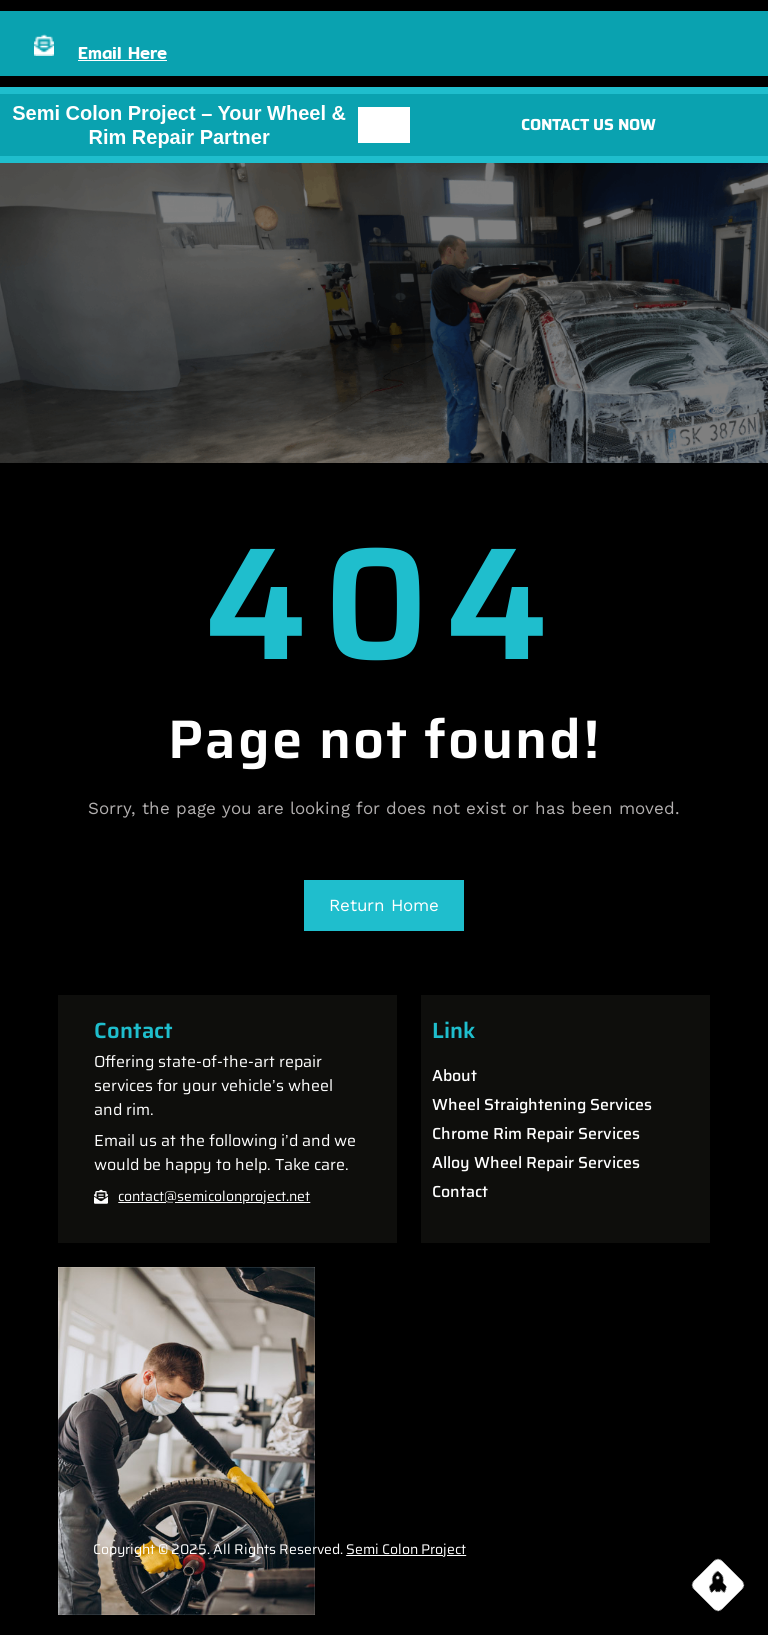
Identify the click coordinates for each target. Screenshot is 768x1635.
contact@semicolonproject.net (214, 1196)
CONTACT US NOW (588, 124)
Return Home (384, 905)
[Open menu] (384, 125)
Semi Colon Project (406, 1549)
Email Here (122, 52)
